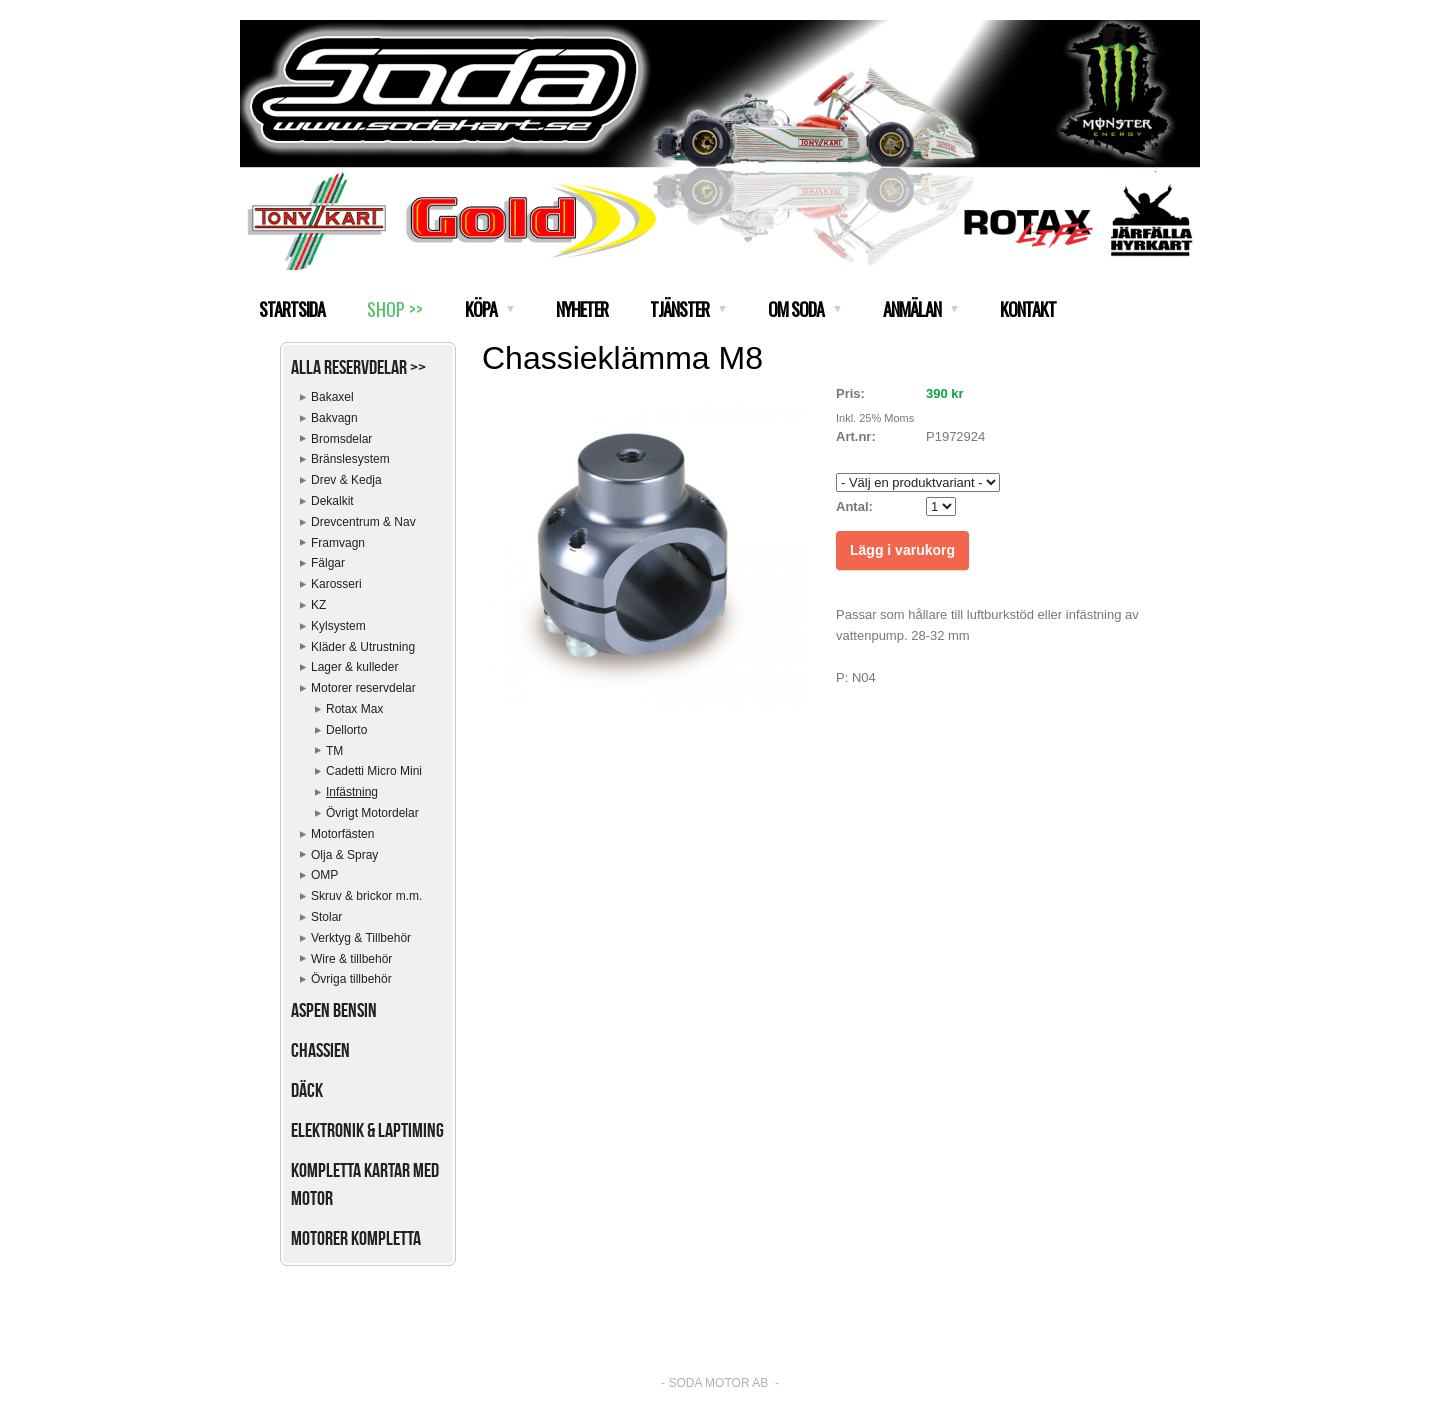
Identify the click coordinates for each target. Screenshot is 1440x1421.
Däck (307, 1090)
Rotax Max (354, 709)
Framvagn (338, 543)
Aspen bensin (334, 1010)
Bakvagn (334, 418)
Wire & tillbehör (351, 959)
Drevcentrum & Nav (363, 522)
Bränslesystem (350, 459)
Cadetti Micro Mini (374, 771)
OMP (324, 875)
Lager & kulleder (354, 667)
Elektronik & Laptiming (367, 1130)
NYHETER (582, 309)
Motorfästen (342, 834)
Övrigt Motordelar (372, 813)
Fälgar (328, 563)
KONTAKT (1028, 309)
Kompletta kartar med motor (365, 1184)
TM (334, 751)
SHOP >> (395, 309)
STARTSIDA (292, 309)
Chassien (320, 1050)
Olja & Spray (344, 855)
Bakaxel (332, 397)
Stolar (326, 917)
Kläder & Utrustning (363, 647)
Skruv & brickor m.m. (366, 896)
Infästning (352, 792)
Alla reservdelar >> (358, 367)
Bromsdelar (341, 439)
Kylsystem (338, 626)
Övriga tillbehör (351, 979)
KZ (318, 605)
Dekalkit (332, 501)
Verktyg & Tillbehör (361, 938)
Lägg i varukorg (902, 550)
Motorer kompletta (356, 1238)
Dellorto (346, 730)
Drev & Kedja (346, 480)
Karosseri (336, 584)
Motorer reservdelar (363, 688)
